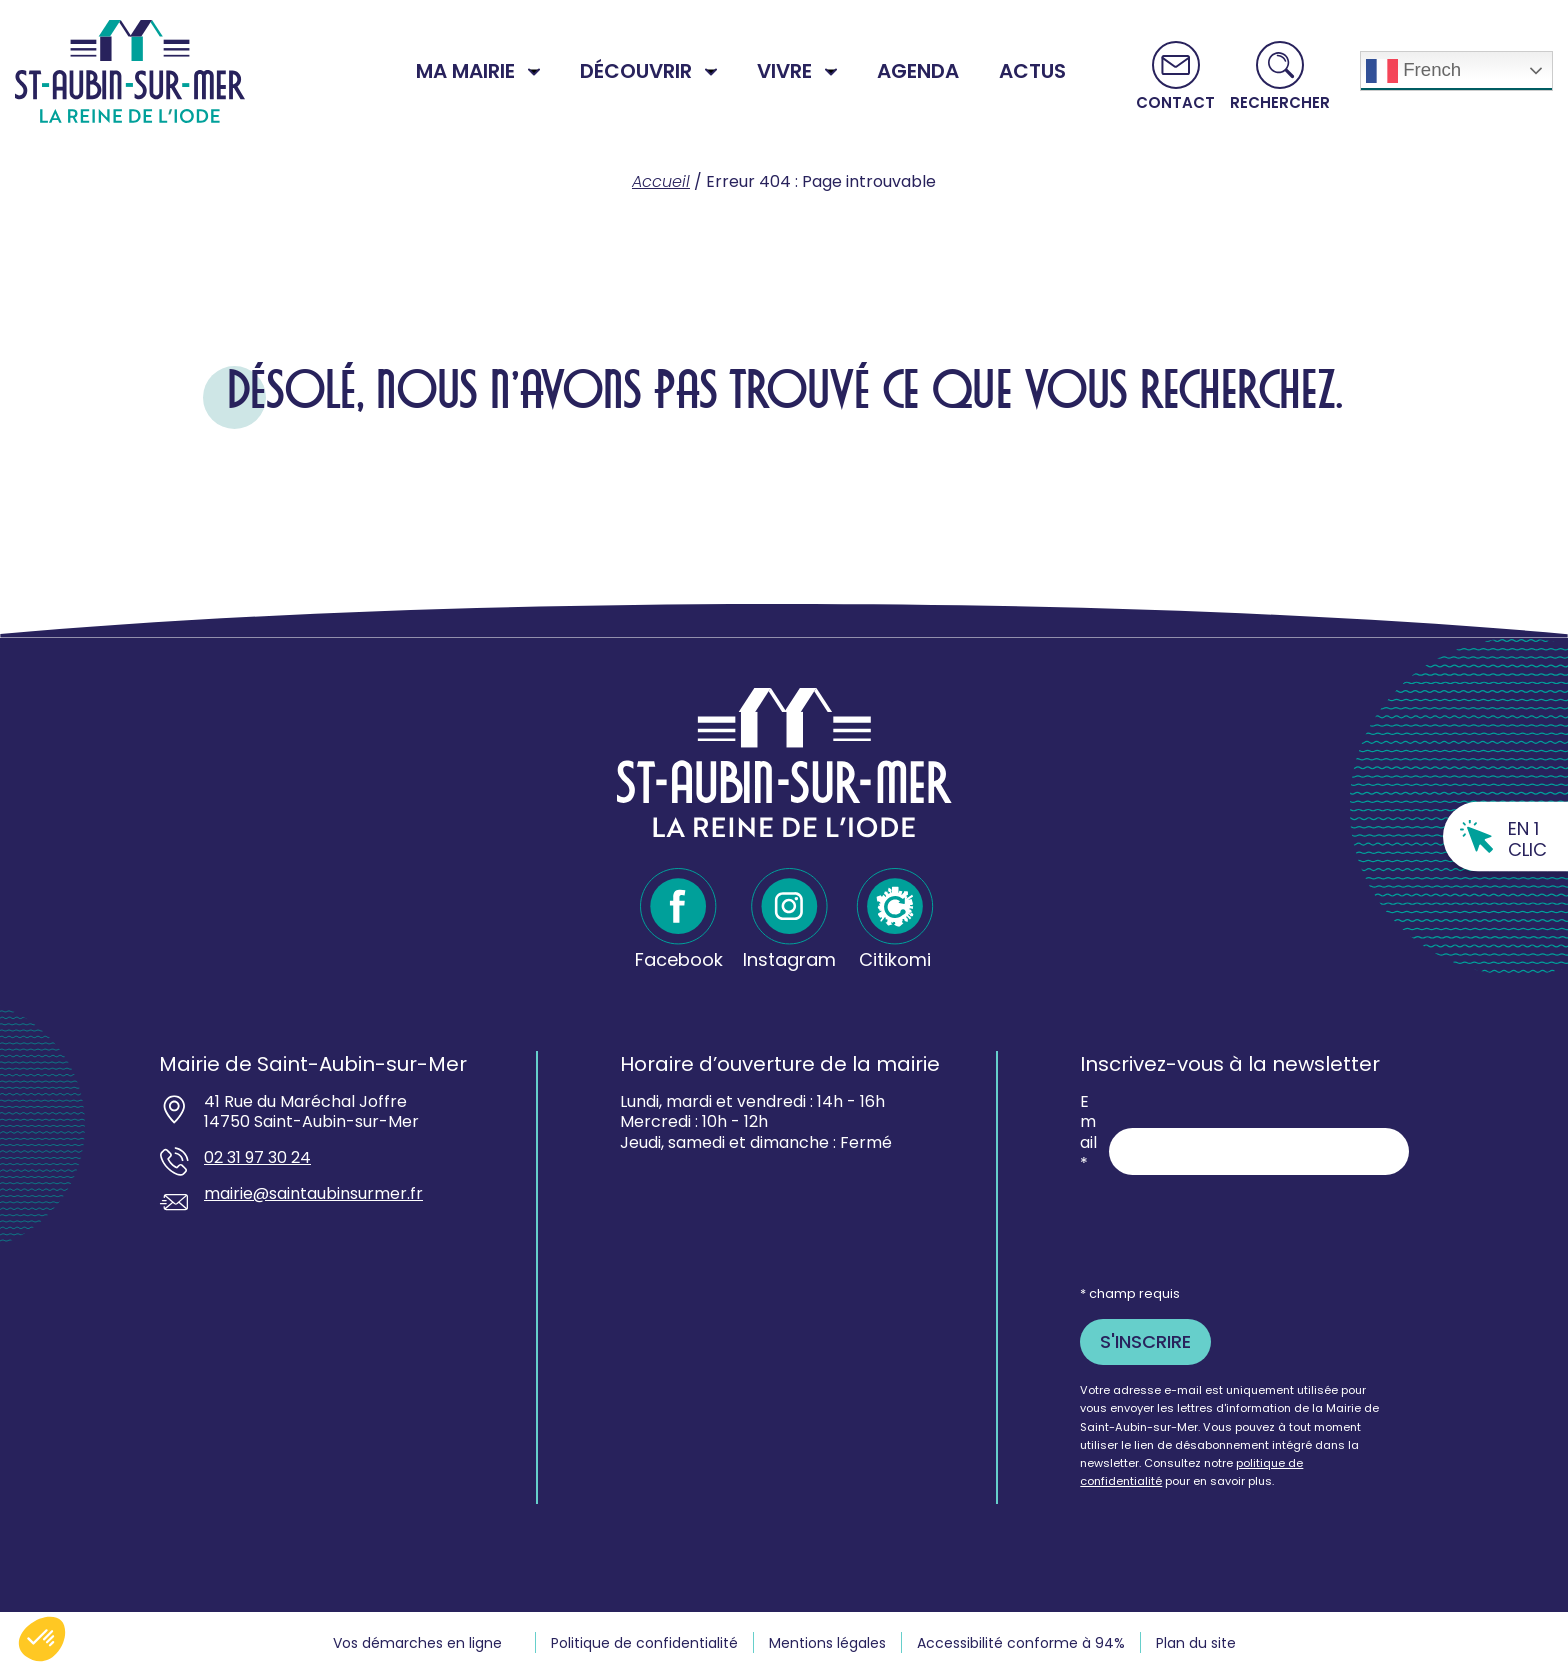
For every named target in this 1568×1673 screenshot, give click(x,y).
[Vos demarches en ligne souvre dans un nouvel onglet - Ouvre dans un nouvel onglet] (426, 1643)
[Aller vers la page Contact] (1175, 76)
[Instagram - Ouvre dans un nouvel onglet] (789, 919)
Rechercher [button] (1280, 101)
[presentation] (1232, 1229)
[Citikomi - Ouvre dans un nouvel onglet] (895, 919)
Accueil (661, 181)
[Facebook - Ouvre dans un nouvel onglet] (679, 919)
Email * (1088, 1133)
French (1413, 71)
